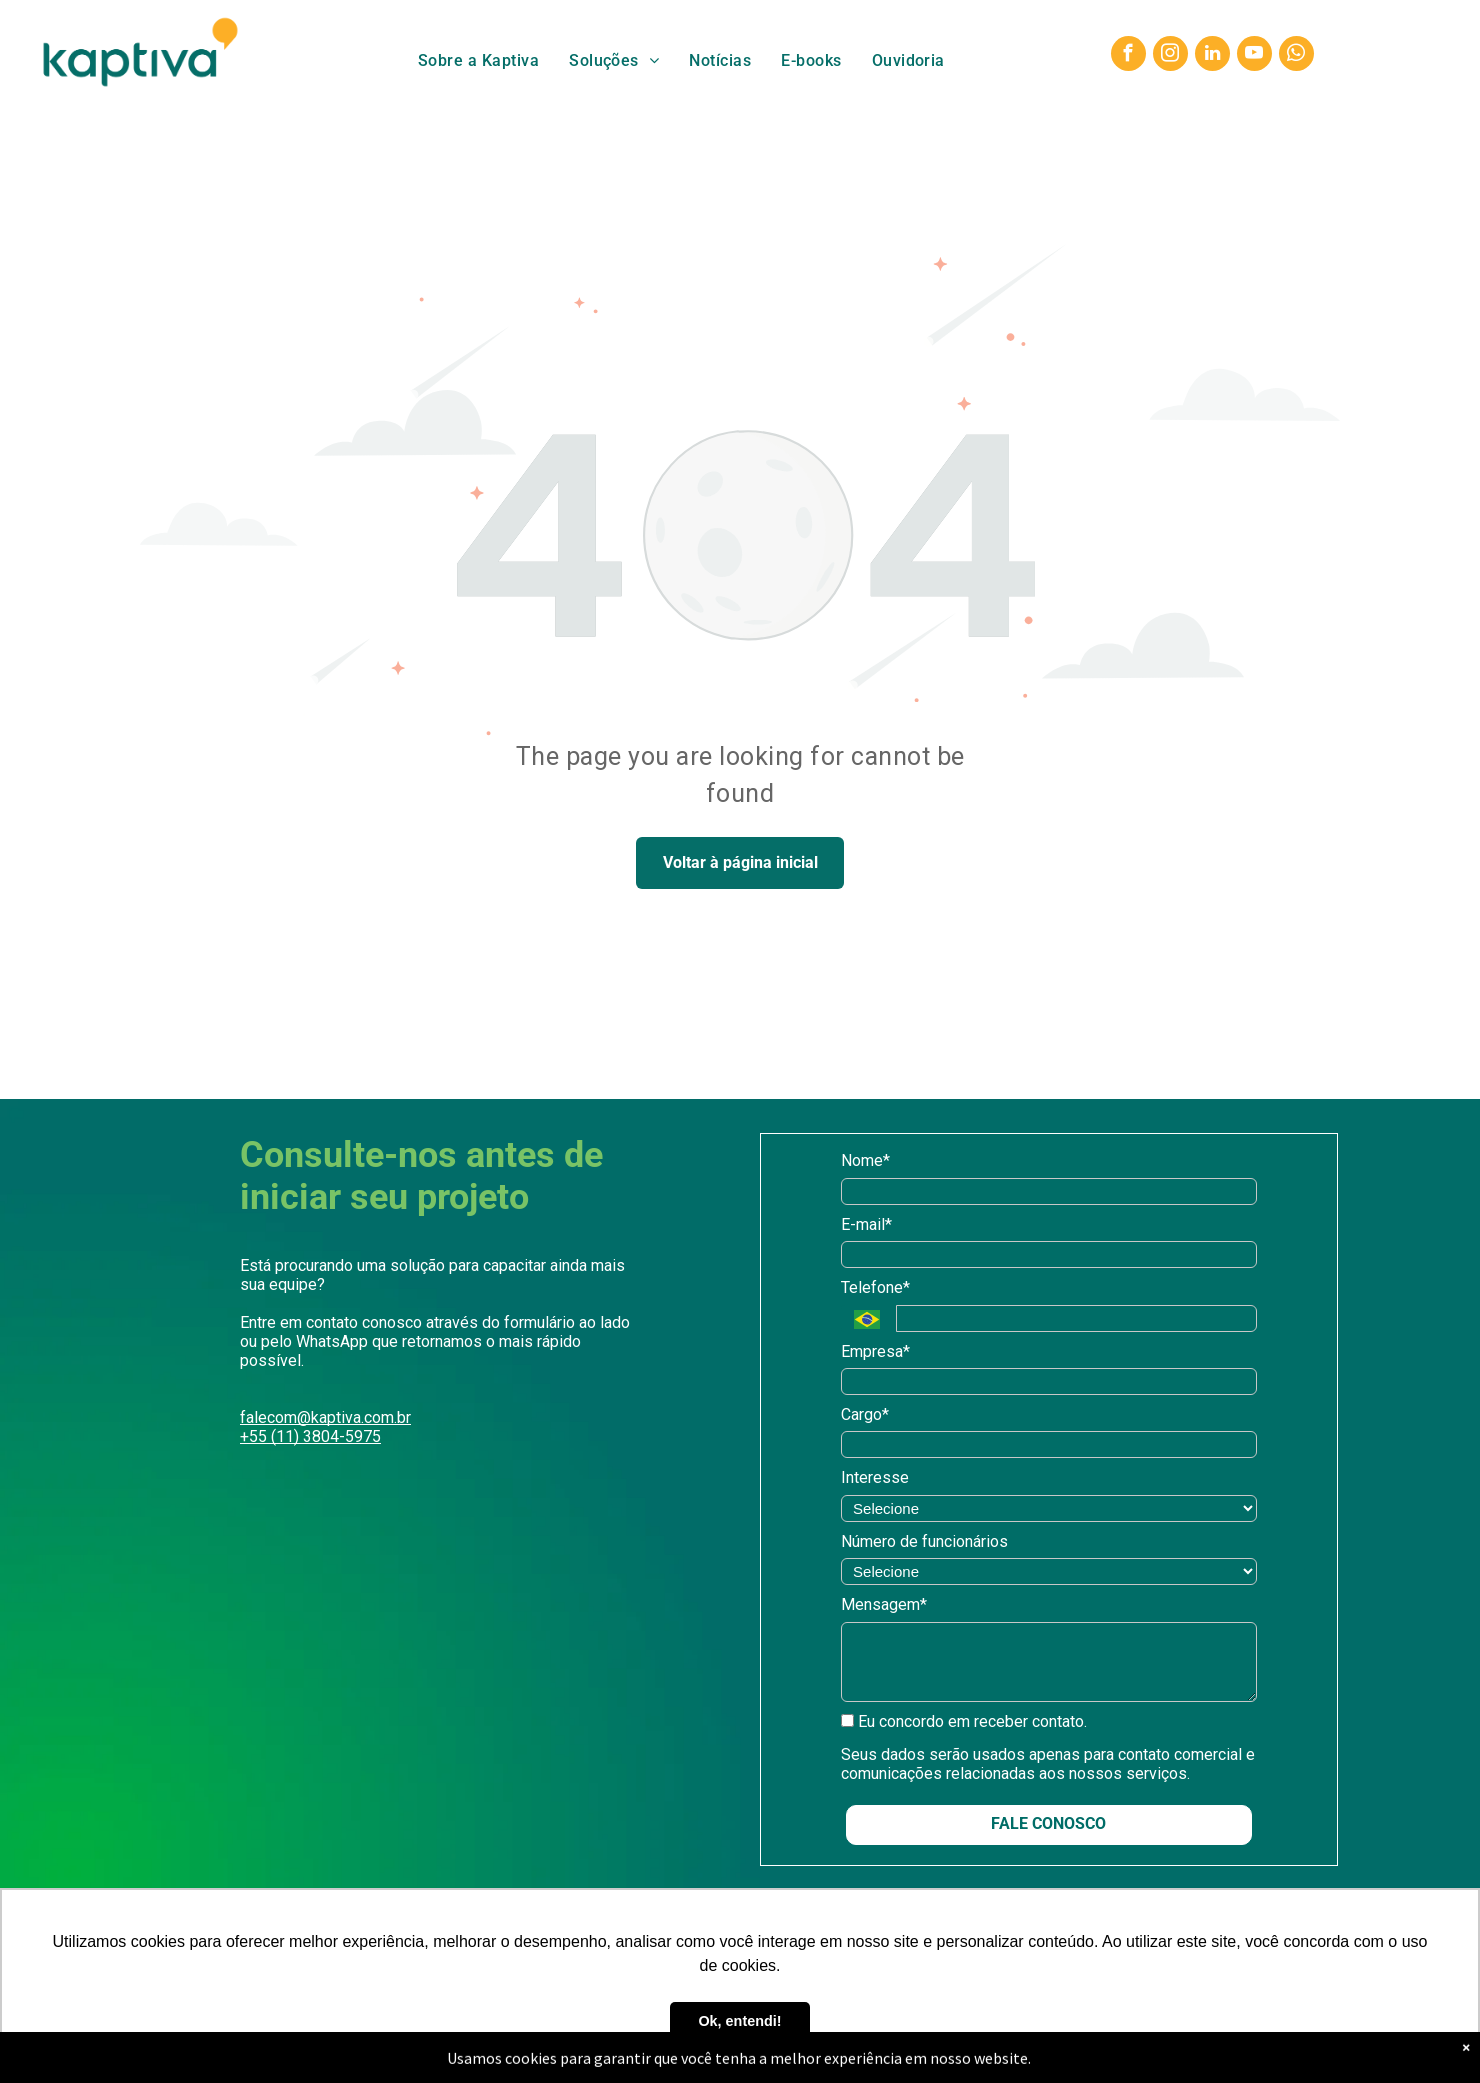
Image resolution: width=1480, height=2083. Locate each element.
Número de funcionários (924, 1541)
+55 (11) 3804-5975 (310, 1436)
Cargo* (865, 1414)
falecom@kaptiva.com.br (325, 1417)
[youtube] (1254, 56)
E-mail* (866, 1224)
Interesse (875, 1477)
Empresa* (875, 1351)
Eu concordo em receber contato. (964, 1721)
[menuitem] (478, 60)
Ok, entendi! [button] (739, 2021)
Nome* (865, 1160)
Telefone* (875, 1287)
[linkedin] (1212, 56)
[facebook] (1128, 56)
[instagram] (1170, 56)
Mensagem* (884, 1604)
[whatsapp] (1296, 56)
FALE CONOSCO (1048, 1823)
